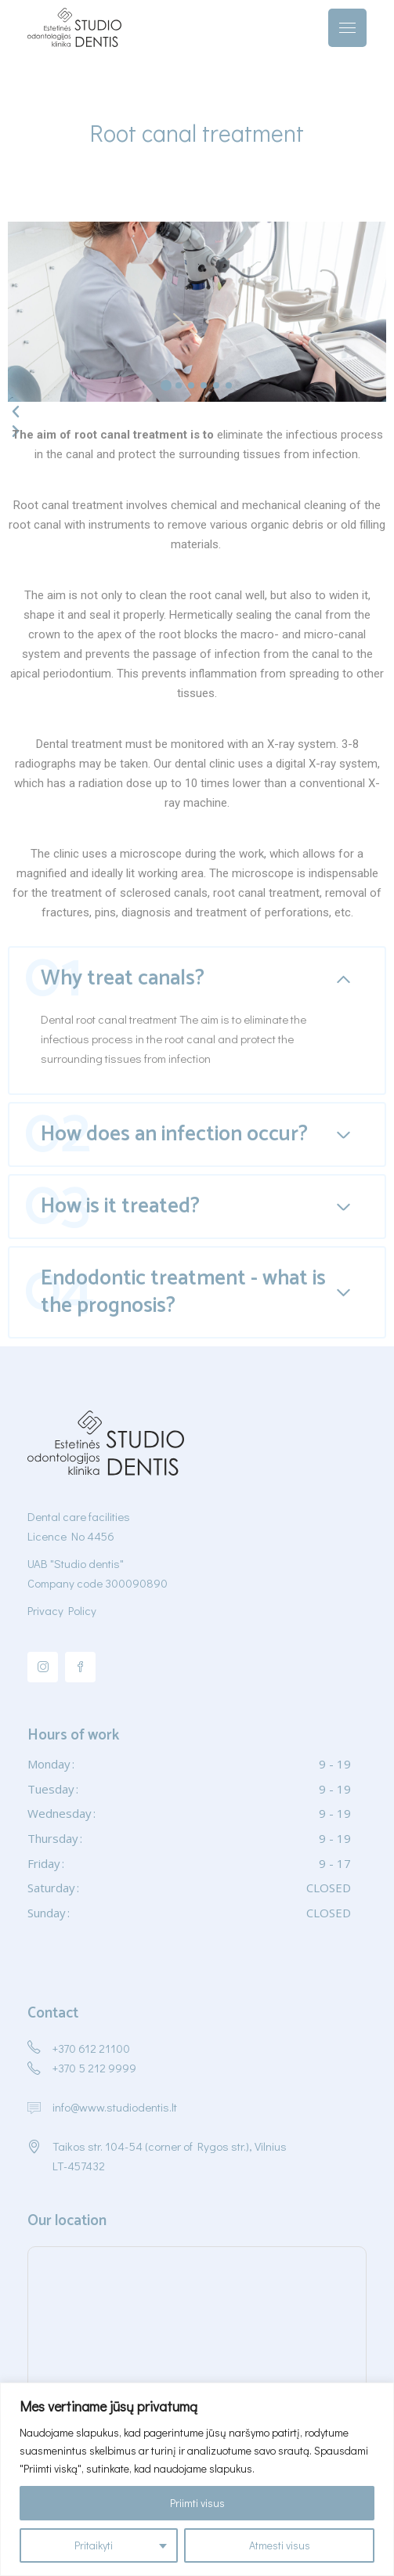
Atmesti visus (279, 2545)
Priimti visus (197, 2502)
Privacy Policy (61, 1610)
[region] (197, 2479)
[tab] (197, 978)
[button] (166, 385)
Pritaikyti (93, 2545)
